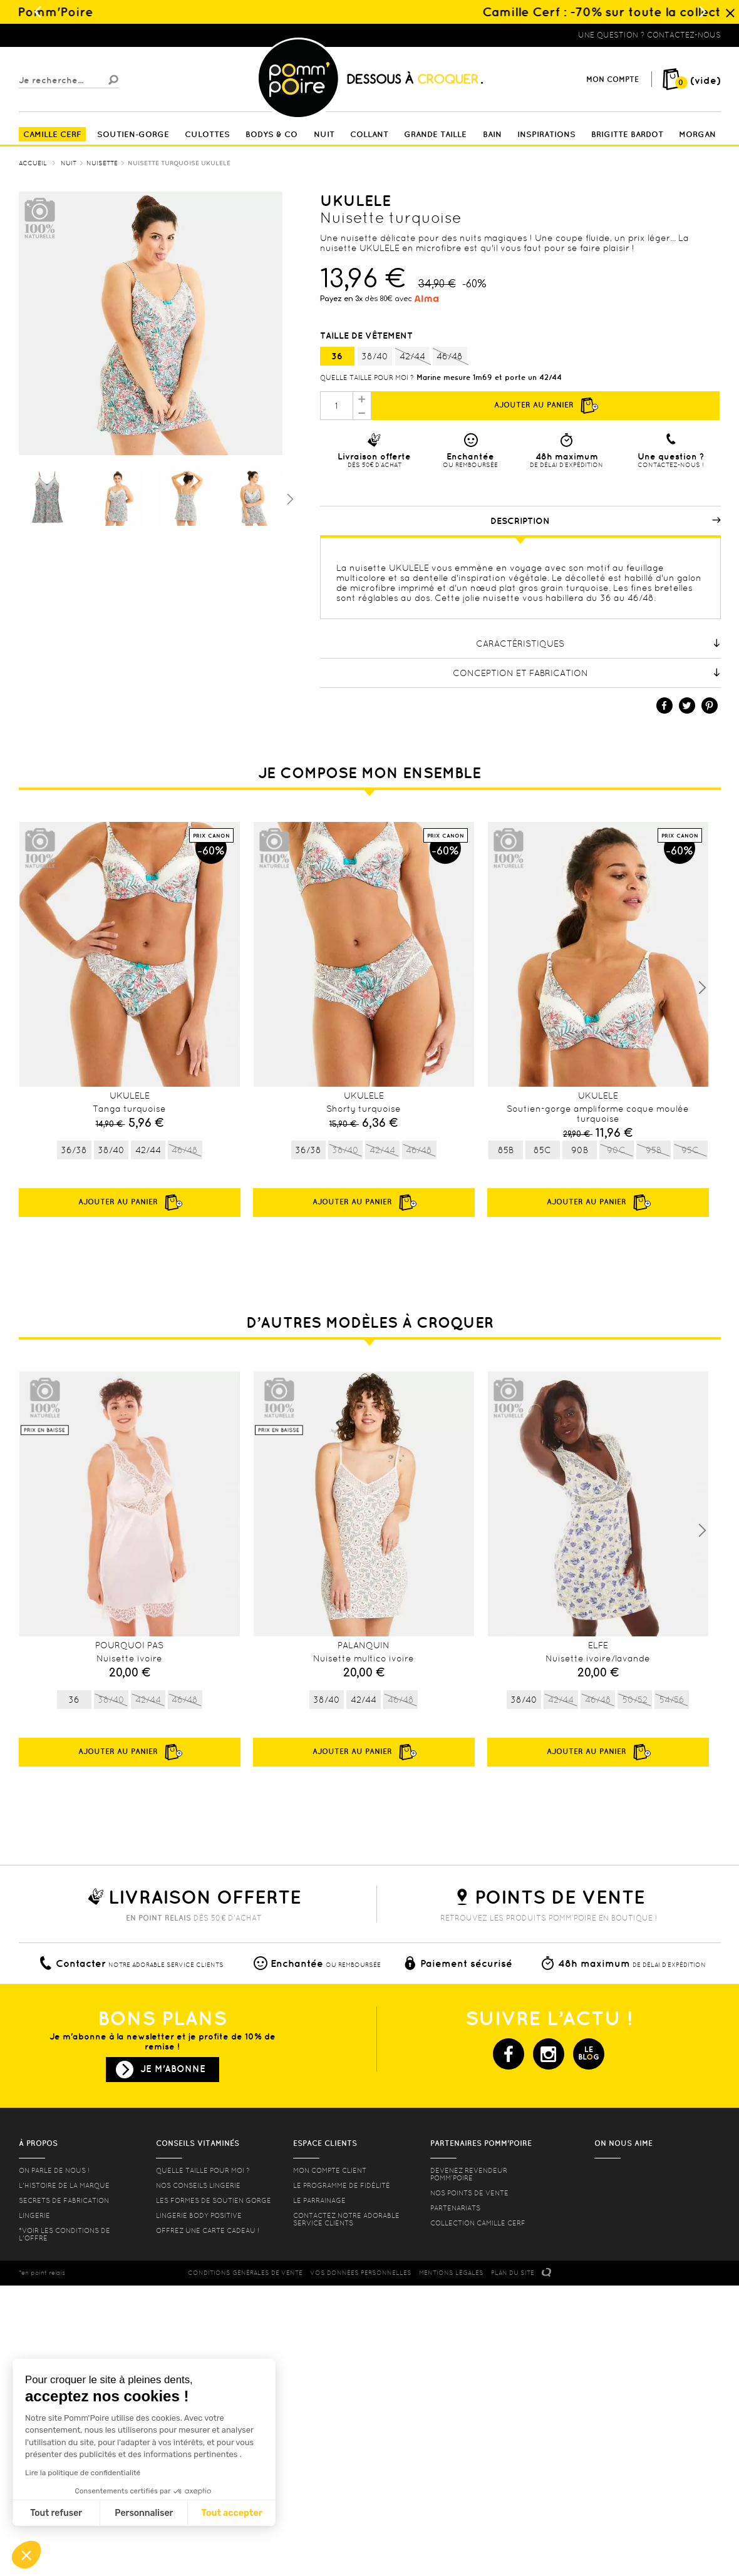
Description (605, 521)
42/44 (412, 357)
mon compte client (329, 2170)
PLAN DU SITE (512, 2272)
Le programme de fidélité (341, 2185)
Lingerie (34, 2215)
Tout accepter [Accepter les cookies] (231, 2513)
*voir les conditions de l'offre (64, 2234)
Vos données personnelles (360, 2272)
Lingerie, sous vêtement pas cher (80, 35)
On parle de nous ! (54, 2170)
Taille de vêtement (367, 336)
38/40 (374, 356)
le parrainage (319, 2200)
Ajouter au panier (545, 405)
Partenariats (455, 2208)
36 (337, 356)
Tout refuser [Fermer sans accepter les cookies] (56, 2513)
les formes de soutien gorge (213, 2200)
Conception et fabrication (587, 673)
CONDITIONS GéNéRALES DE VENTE (245, 2272)
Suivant (288, 498)
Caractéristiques (598, 644)
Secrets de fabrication (64, 2200)
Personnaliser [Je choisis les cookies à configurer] (144, 2513)
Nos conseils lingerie (198, 2185)
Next (702, 987)
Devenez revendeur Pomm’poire (468, 2174)
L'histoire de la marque (64, 2185)
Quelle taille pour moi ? (367, 377)
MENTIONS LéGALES (451, 2272)
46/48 (450, 357)
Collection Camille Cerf (477, 2223)
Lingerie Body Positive (199, 2215)
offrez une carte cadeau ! (207, 2230)
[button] (26, 2555)
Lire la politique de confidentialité (82, 2472)
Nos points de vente (469, 2193)
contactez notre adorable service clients (346, 2219)
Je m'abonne (172, 2068)
